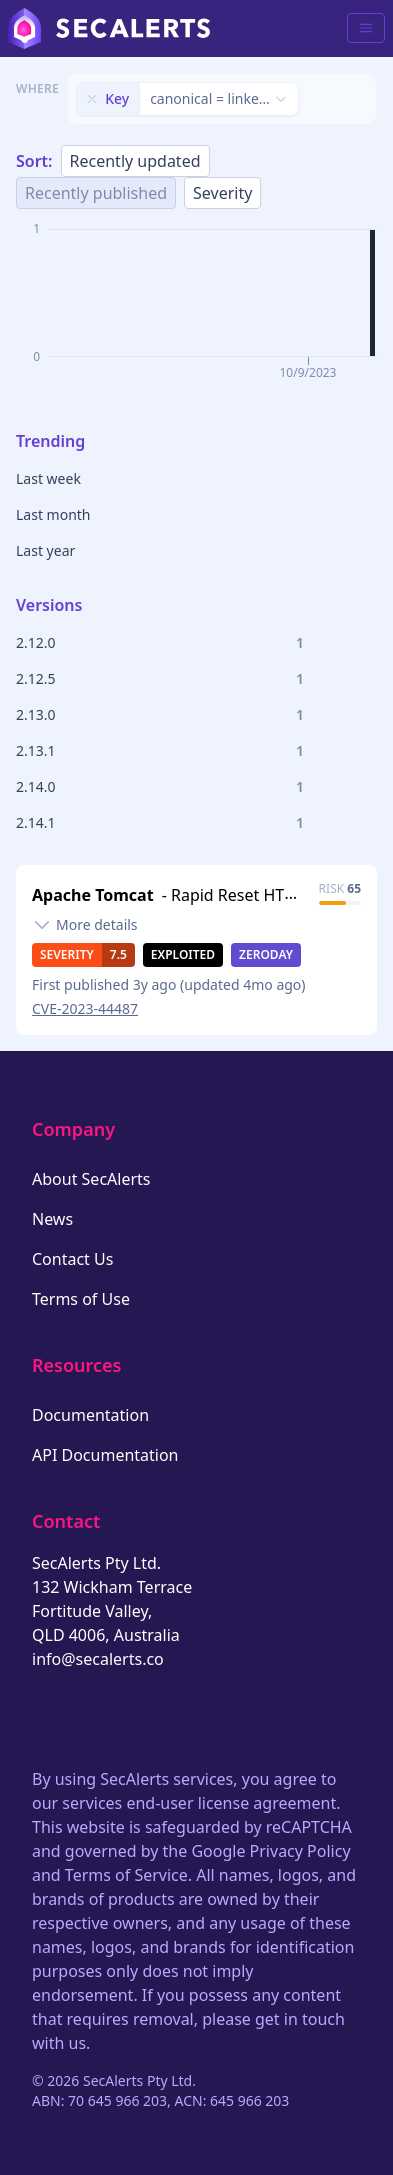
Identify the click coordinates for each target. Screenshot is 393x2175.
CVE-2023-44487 (85, 1008)
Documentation (90, 1415)
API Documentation (105, 1455)
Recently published (96, 193)
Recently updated (135, 161)
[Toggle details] (85, 925)
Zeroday (266, 954)
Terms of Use (81, 1299)
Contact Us (72, 1259)
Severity (222, 193)
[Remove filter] (92, 99)
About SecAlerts (91, 1179)
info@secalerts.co (98, 1659)
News (52, 1219)
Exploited (183, 954)
